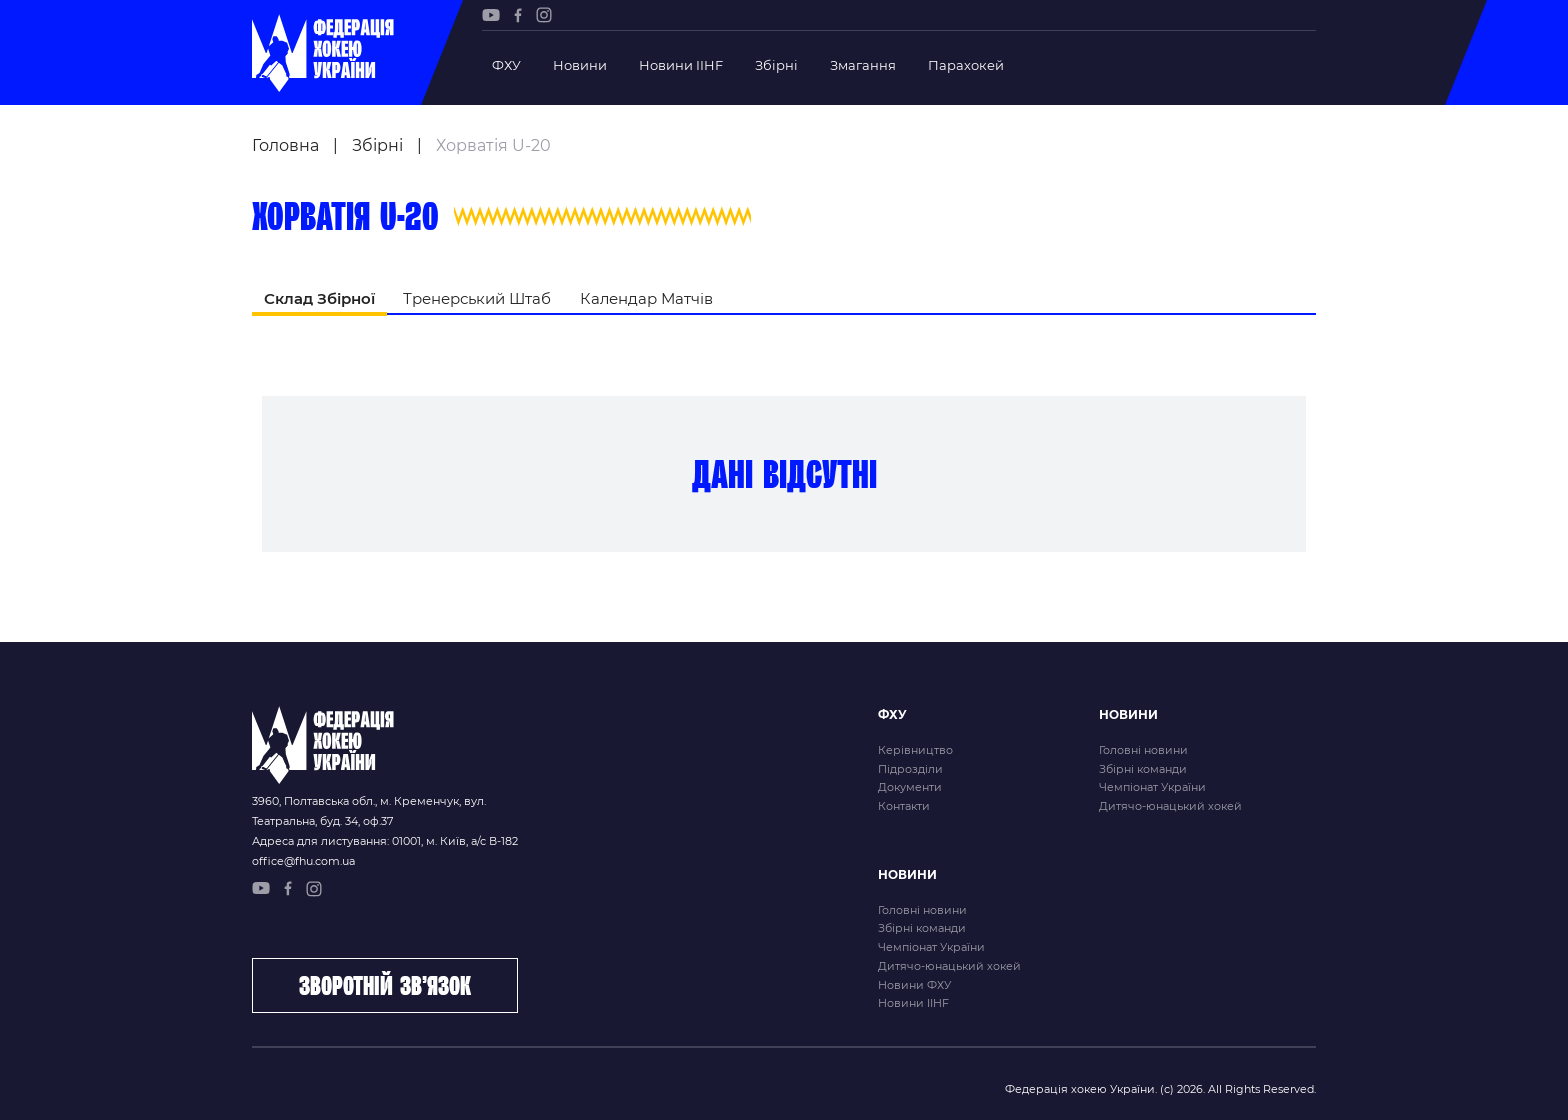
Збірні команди (1143, 769)
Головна (285, 145)
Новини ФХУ (914, 985)
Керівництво (915, 750)
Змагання (863, 65)
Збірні (776, 65)
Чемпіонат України (1152, 787)
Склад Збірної (319, 298)
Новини (580, 65)
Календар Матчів (646, 298)
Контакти (904, 806)
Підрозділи (910, 769)
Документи (910, 787)
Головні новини (1143, 750)
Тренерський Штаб (477, 298)
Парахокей (966, 65)
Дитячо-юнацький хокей (1170, 806)
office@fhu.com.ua (303, 861)
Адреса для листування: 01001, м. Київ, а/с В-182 (385, 841)
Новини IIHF (681, 65)
